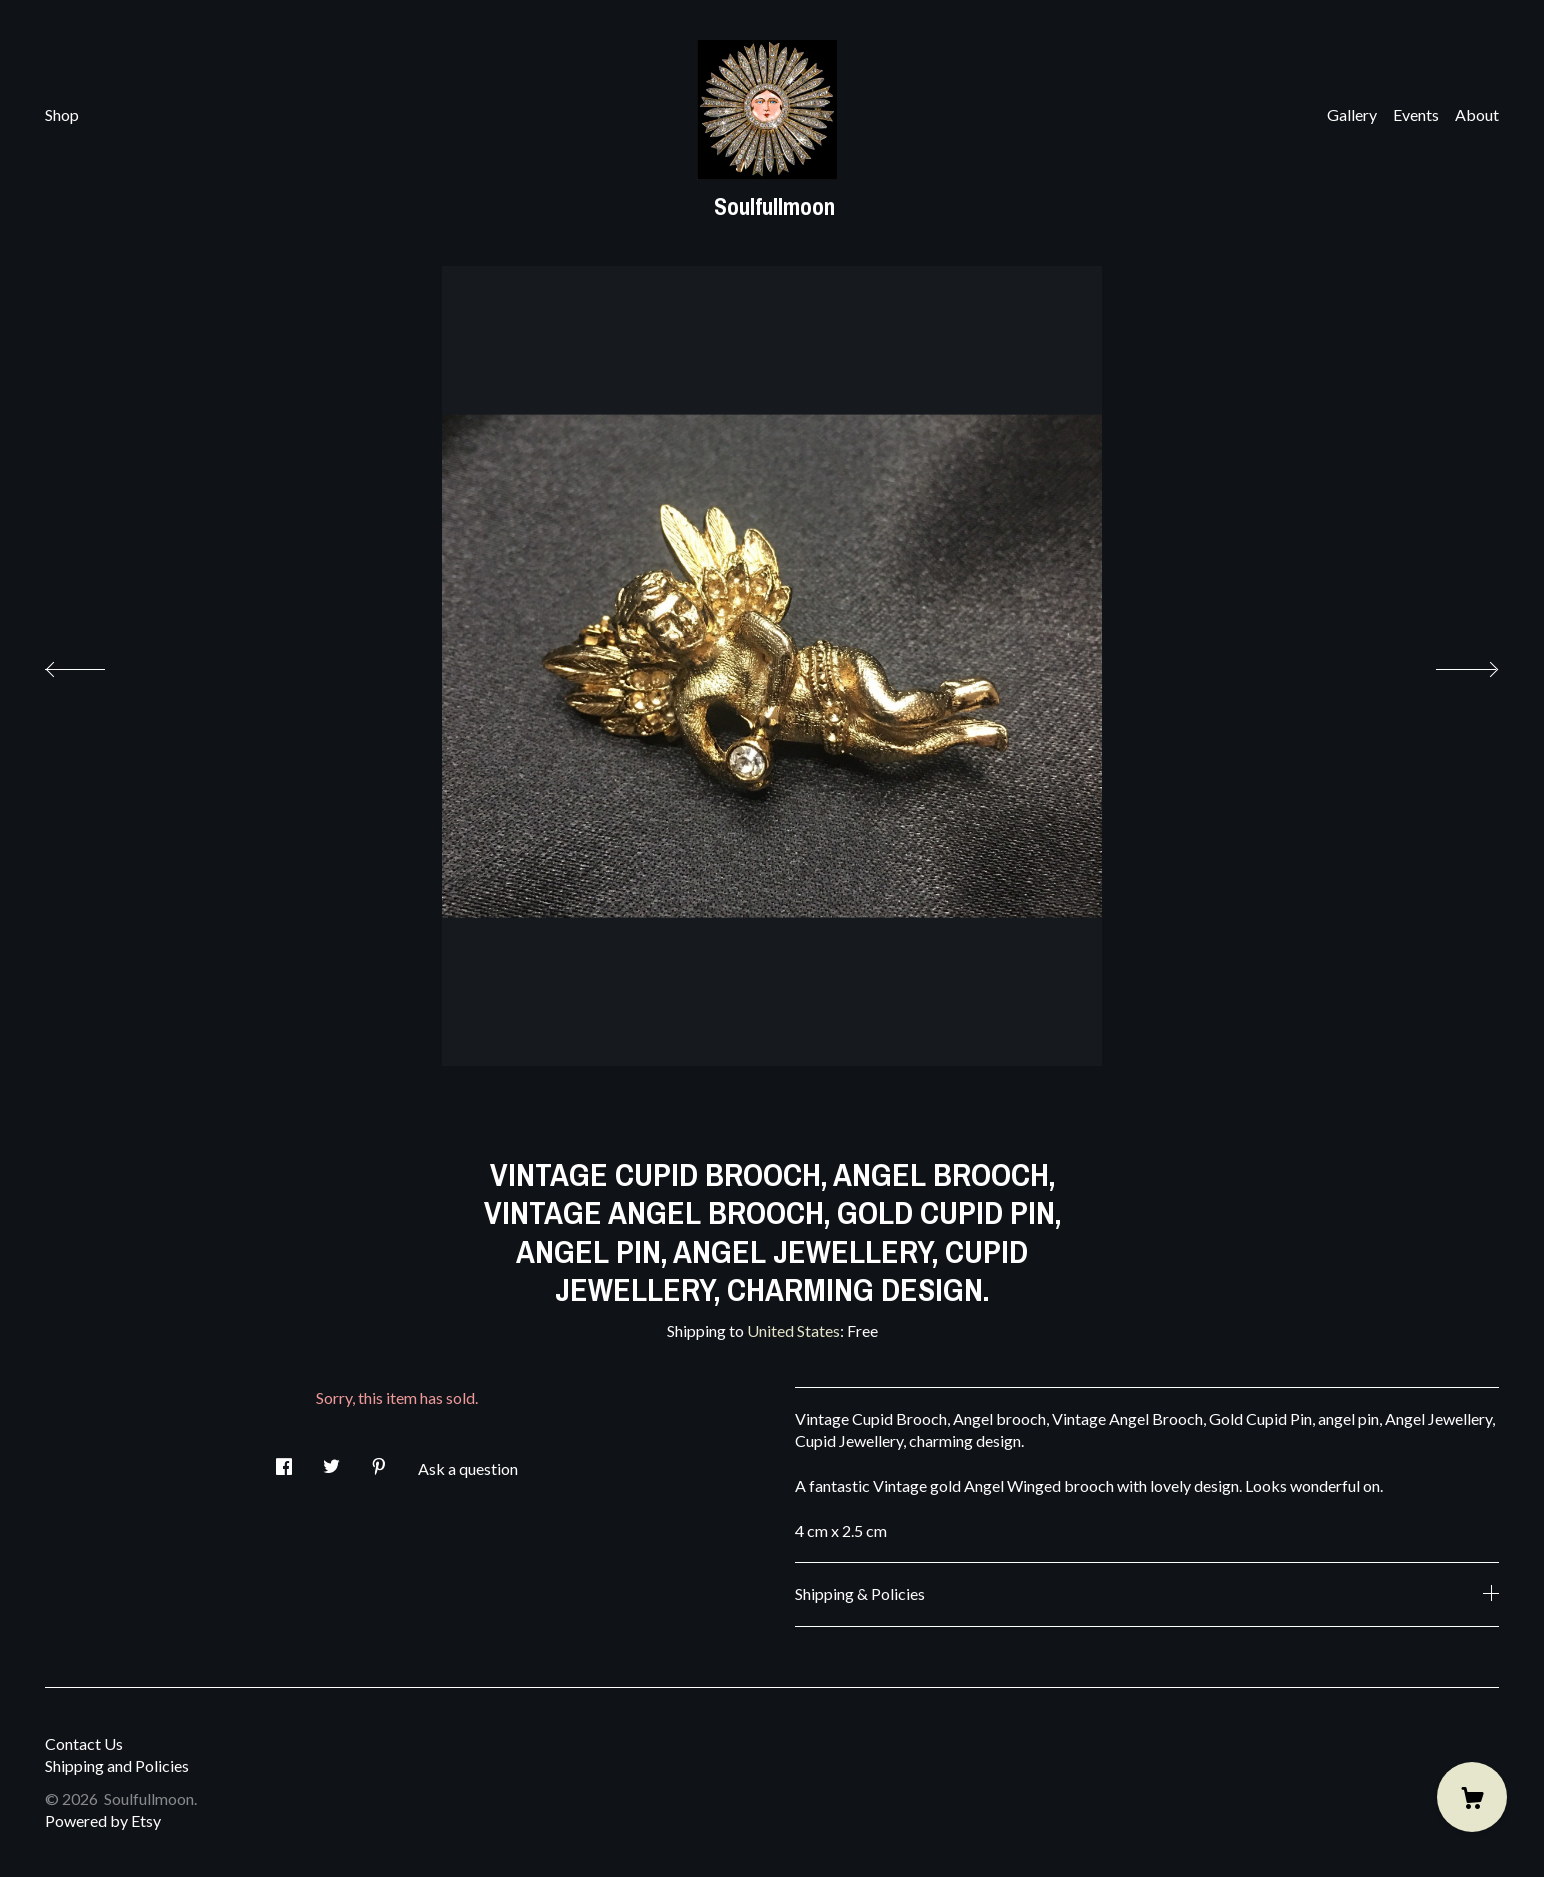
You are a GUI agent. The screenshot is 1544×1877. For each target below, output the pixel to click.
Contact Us (84, 1743)
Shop (62, 114)
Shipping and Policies (117, 1765)
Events (1416, 114)
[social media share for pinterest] (379, 1460)
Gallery (1352, 114)
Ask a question (468, 1468)
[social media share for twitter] (331, 1460)
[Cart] (1472, 1797)
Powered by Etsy (103, 1820)
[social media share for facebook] (284, 1460)
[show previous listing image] (95, 664)
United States (793, 1330)
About (1477, 114)
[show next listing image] (1449, 664)
